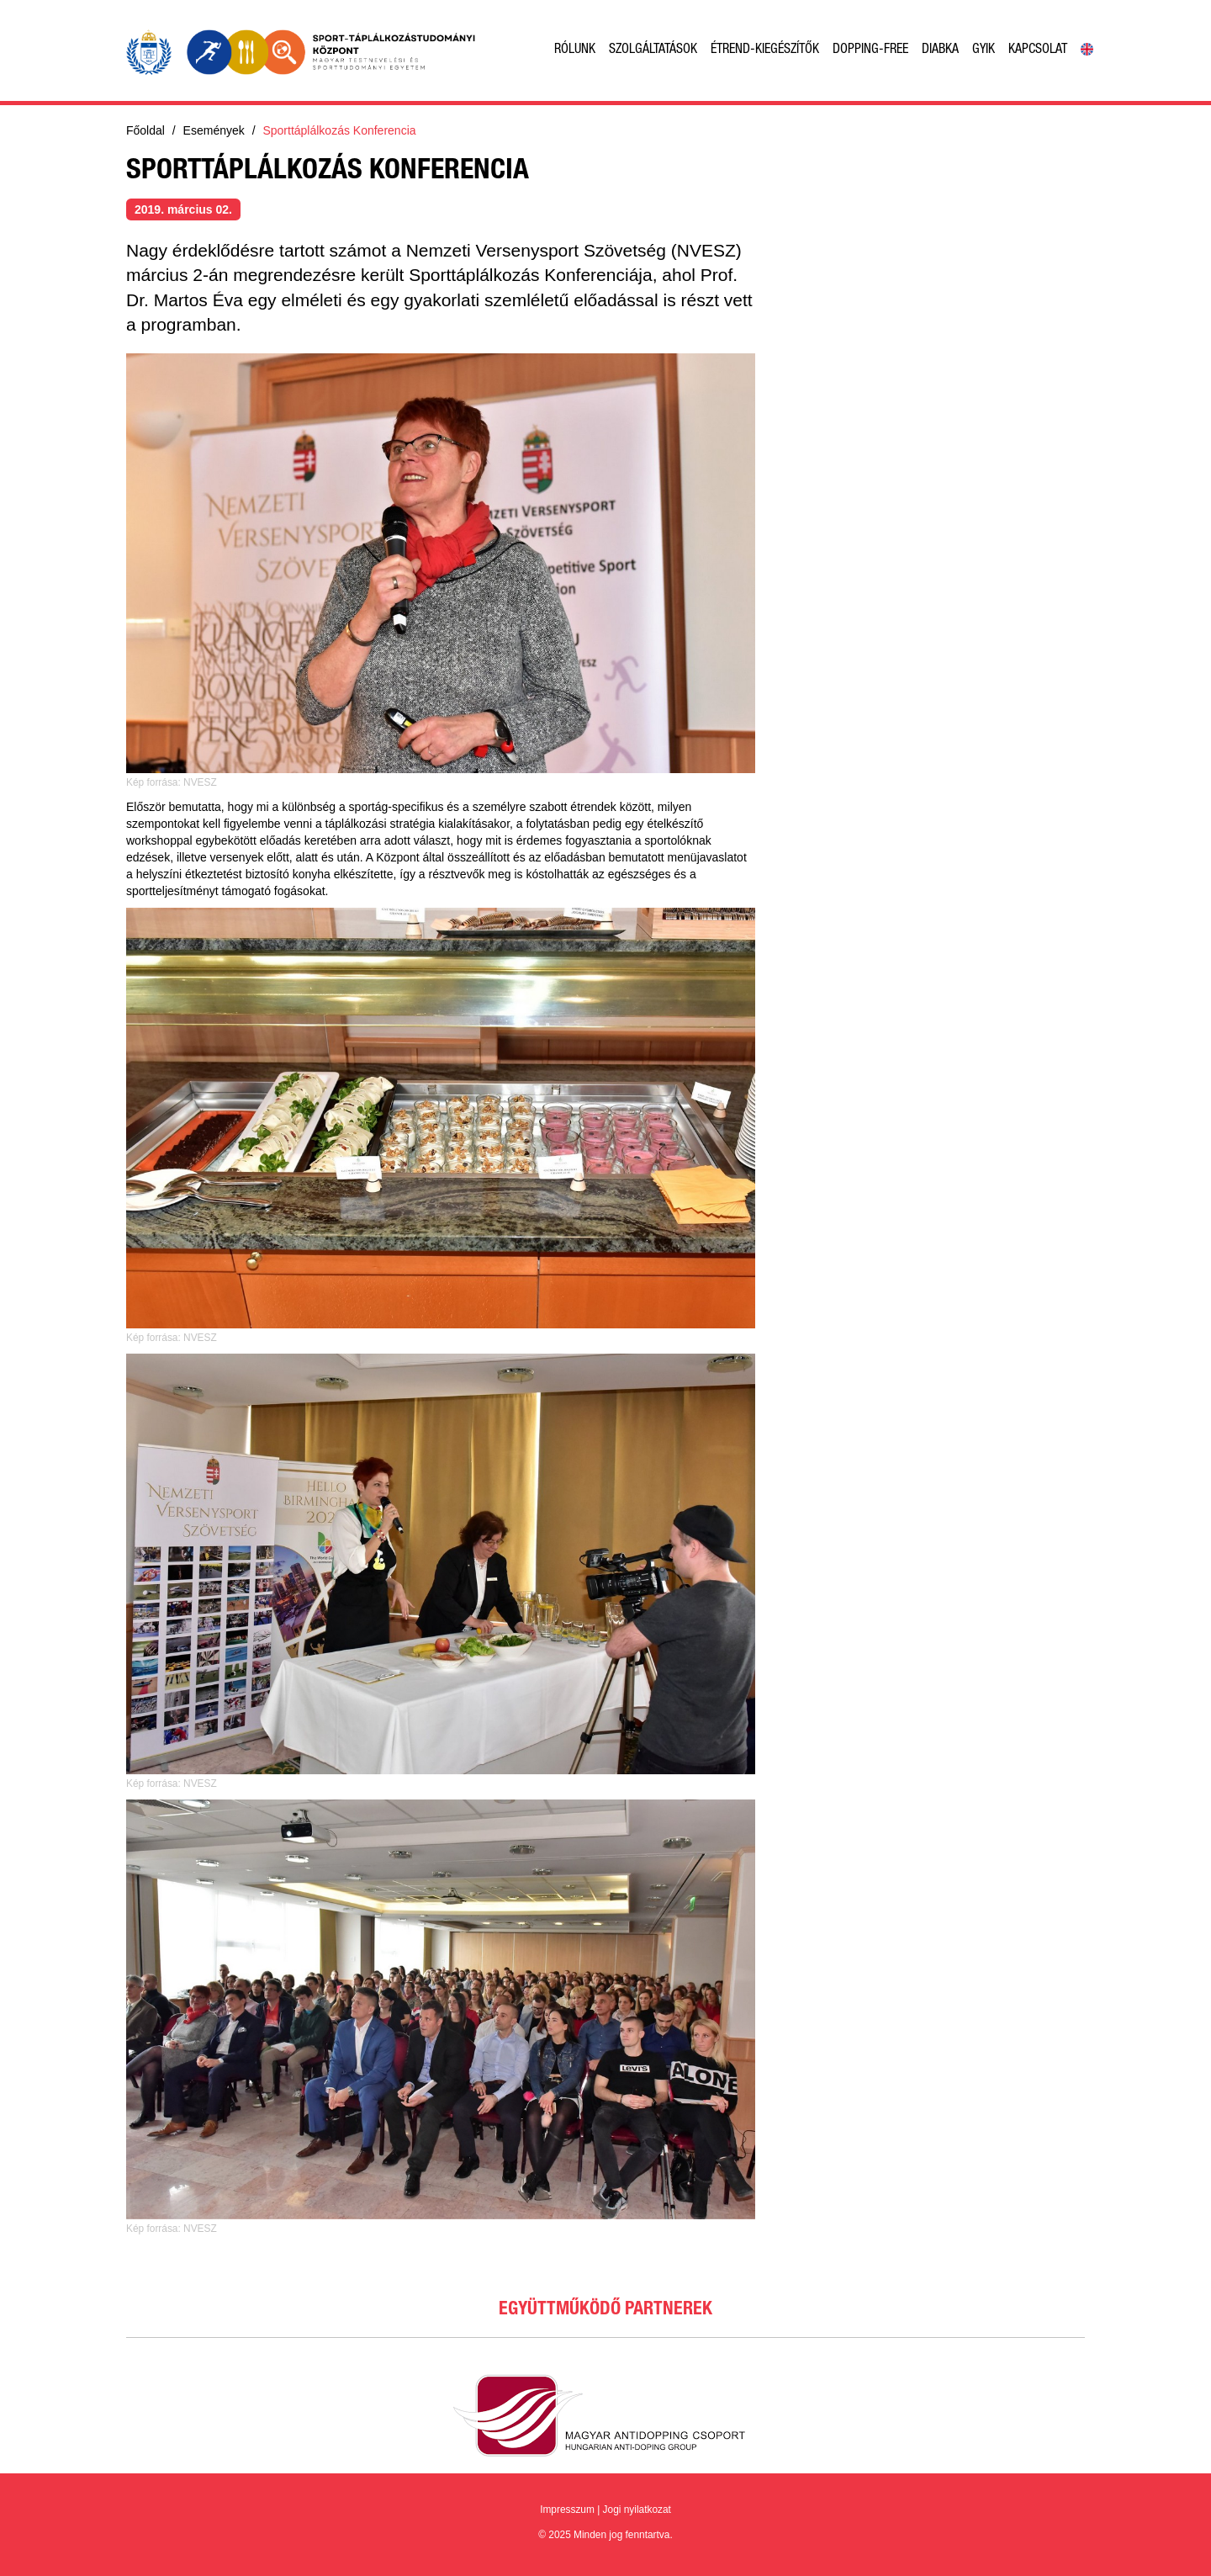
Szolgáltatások (653, 50)
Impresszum (567, 2509)
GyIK (983, 50)
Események (214, 130)
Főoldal (145, 130)
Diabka (940, 50)
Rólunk (574, 50)
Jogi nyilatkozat (637, 2509)
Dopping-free (870, 50)
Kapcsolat (1037, 50)
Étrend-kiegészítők (765, 50)
